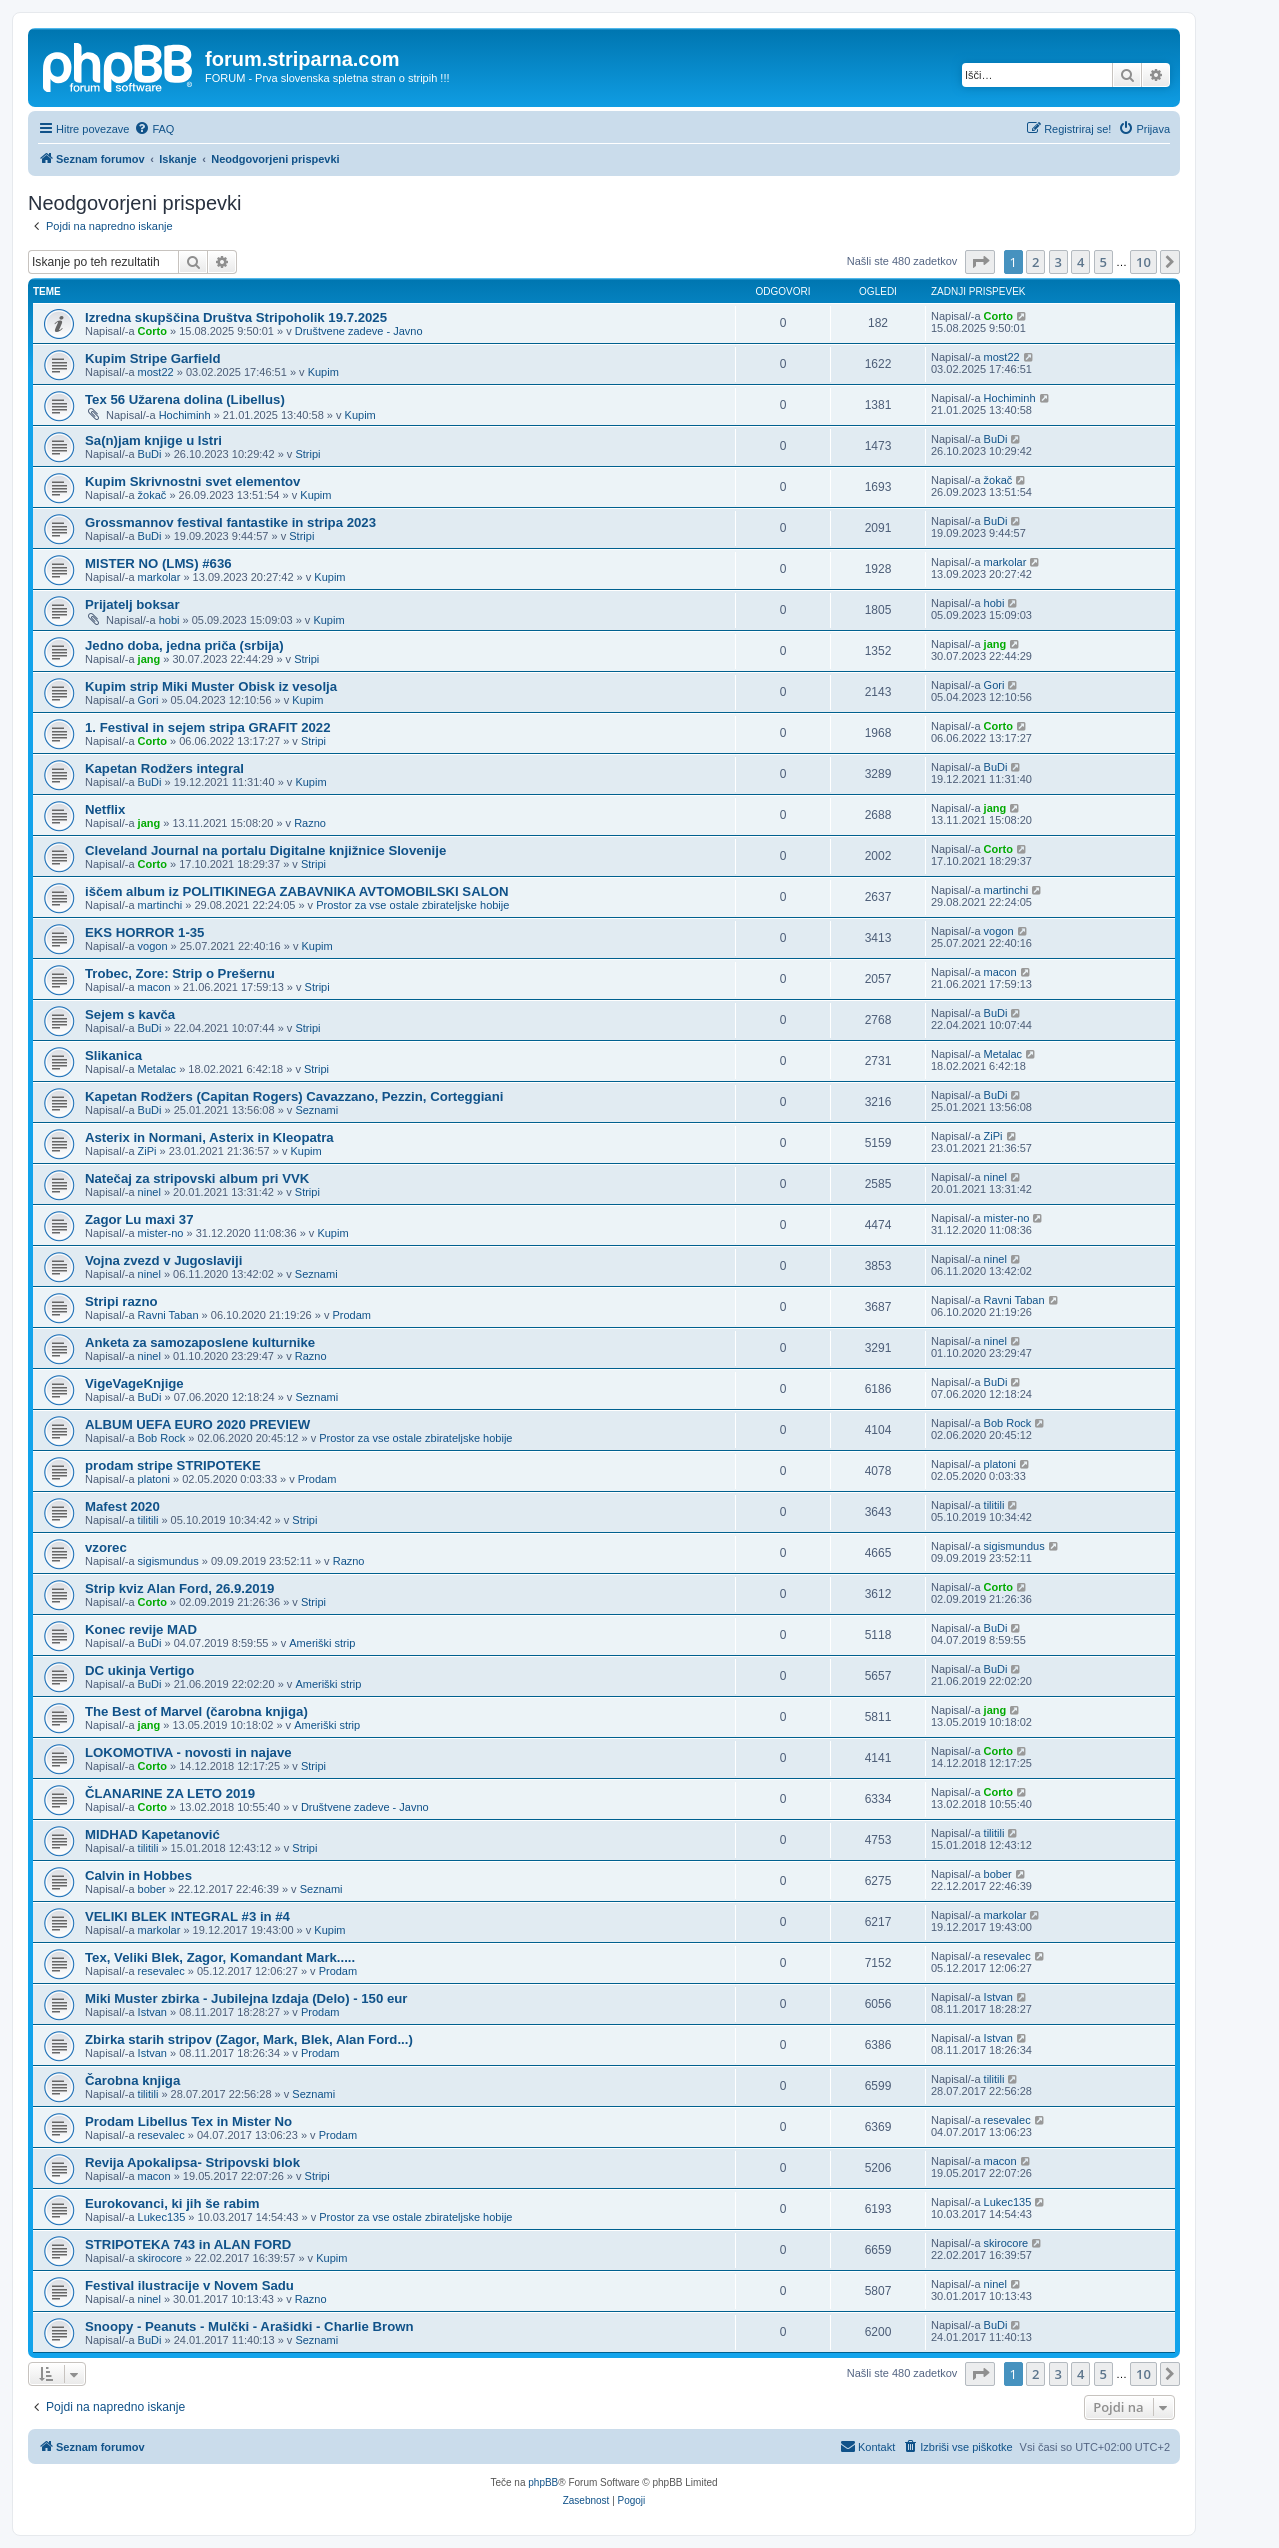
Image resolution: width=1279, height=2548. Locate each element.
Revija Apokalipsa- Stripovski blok (192, 2162)
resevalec (161, 1971)
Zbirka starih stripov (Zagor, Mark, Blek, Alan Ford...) (249, 2039)
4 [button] (1080, 262)
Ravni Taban (168, 1315)
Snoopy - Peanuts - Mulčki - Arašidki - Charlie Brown (249, 2326)
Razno (310, 823)
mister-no (161, 1233)
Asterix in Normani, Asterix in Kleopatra (209, 1137)
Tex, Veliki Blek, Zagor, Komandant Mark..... (220, 1957)
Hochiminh (185, 415)
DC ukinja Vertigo (139, 1670)
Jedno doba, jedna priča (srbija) (184, 645)
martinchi (160, 905)
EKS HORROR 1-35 (144, 932)
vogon (153, 946)
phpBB (543, 2482)
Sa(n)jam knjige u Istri (153, 440)
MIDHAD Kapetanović (152, 1834)
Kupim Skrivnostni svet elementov (192, 481)
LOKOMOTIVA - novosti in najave (188, 1752)
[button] (980, 262)
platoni (154, 1479)
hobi (169, 620)
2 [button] (1035, 262)
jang (149, 659)
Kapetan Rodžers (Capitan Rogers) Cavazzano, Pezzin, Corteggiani (294, 1096)
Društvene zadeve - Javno (359, 331)
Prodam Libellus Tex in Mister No (188, 2121)
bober (152, 1889)
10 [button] (1143, 262)
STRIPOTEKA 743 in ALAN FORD (188, 2244)
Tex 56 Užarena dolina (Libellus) (185, 399)
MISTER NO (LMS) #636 (158, 563)
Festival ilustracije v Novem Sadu (189, 2285)
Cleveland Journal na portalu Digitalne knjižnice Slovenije (265, 850)
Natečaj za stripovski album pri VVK (197, 1178)
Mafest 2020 (122, 1506)
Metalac (157, 1069)
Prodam (352, 1315)
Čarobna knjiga (132, 2080)
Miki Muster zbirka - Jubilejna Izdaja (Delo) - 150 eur (246, 1998)
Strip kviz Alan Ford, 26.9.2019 (179, 1588)
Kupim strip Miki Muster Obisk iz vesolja (211, 686)
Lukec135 (162, 2217)
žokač (152, 495)
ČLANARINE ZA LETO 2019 (170, 1793)
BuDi (150, 454)
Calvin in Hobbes (138, 1875)
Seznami (316, 1110)
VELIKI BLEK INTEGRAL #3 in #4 (187, 1916)
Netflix (105, 809)
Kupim (323, 372)
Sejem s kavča (130, 1014)
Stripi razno (121, 1301)
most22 (156, 372)
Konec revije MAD (141, 1629)
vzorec (106, 1547)
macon (154, 987)
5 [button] (1103, 262)
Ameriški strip (322, 1643)
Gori (148, 700)
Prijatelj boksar (132, 604)
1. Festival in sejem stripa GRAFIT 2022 (208, 727)
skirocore (160, 2258)
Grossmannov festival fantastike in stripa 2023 (230, 522)
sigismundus (168, 1561)
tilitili (148, 1520)
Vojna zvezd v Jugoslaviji (163, 1260)
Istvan (152, 2012)
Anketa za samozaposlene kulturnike (200, 1342)
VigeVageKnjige (134, 1383)
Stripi (307, 454)
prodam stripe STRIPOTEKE (173, 1465)
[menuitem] (154, 129)
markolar (159, 577)
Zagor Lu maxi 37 (139, 1219)
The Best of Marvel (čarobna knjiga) (196, 1711)
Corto (152, 331)
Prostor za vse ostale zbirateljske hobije (412, 905)
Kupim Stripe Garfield (153, 358)
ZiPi (147, 1151)
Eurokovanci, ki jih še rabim (172, 2203)
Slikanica (113, 1055)
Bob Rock (162, 1438)
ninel (149, 1192)
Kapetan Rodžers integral (164, 768)
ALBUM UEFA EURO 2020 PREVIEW (197, 1424)
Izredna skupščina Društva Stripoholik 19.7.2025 (236, 317)
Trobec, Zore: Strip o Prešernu (180, 973)
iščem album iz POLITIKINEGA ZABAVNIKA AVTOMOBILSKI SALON (297, 891)
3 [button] (1058, 262)
